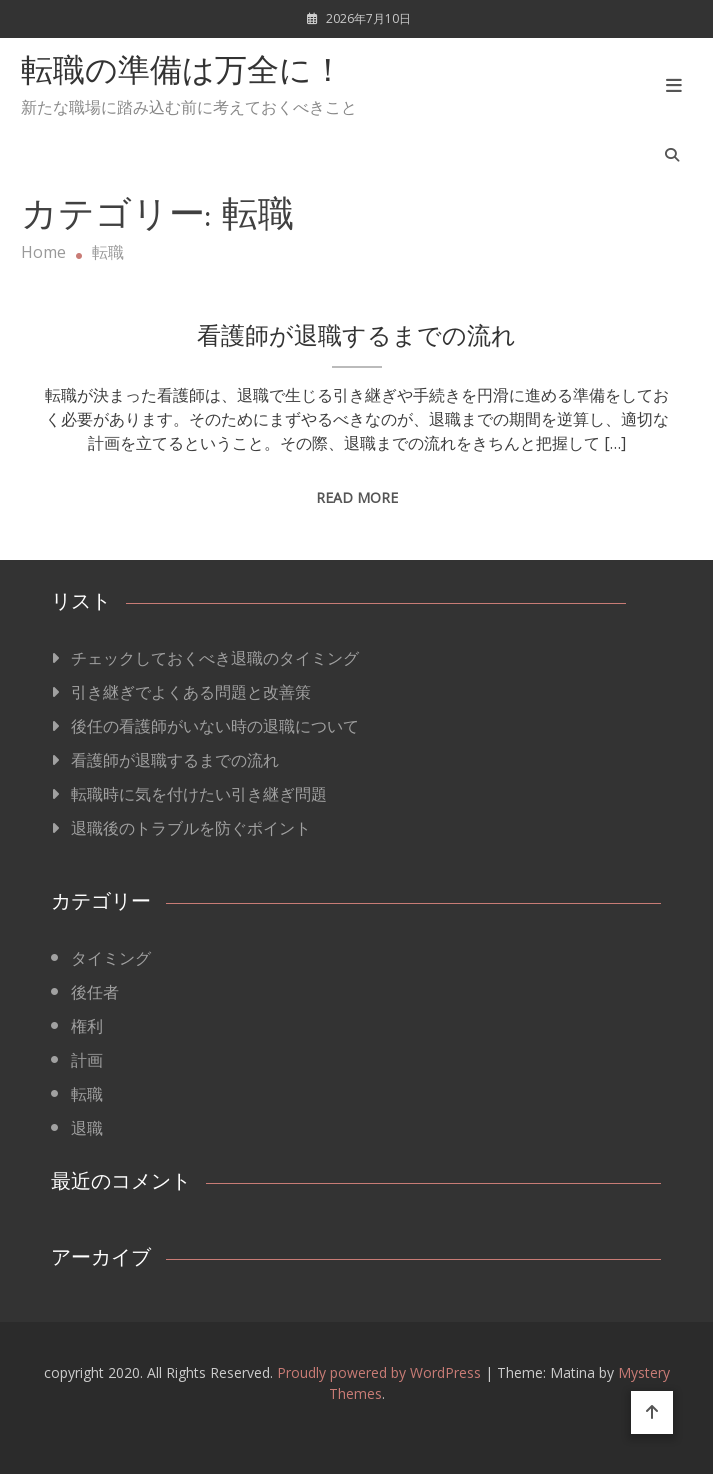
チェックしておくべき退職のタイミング (215, 658)
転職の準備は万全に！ (182, 73)
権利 (87, 1026)
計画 (87, 1060)
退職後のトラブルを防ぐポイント (191, 828)
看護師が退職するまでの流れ (356, 338)
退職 (87, 1128)
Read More (357, 497)
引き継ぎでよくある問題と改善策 (191, 692)
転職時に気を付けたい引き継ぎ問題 (199, 794)
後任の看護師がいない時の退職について (215, 726)
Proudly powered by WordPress (381, 1372)
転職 (87, 1094)
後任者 (95, 992)
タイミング (111, 958)
